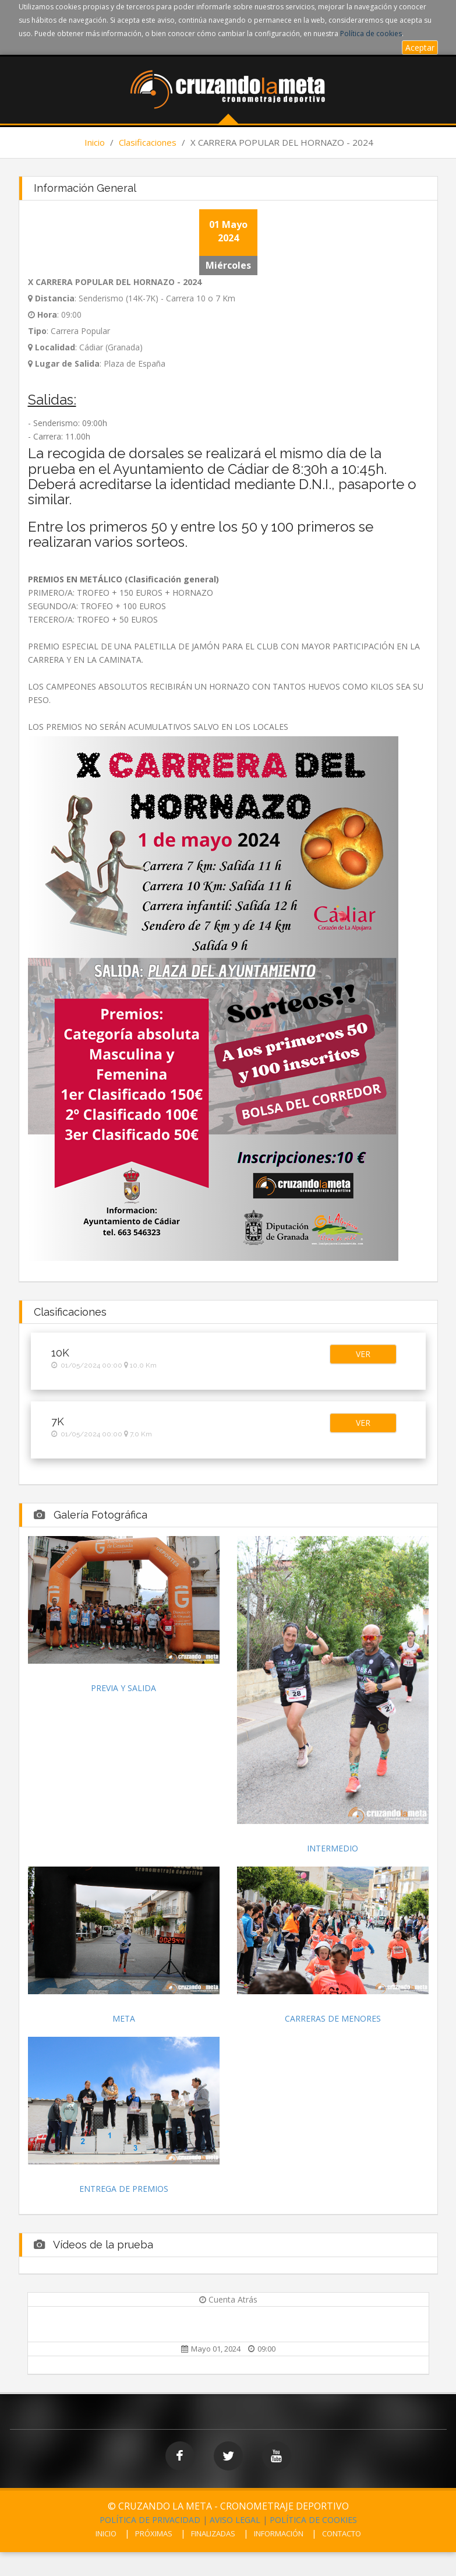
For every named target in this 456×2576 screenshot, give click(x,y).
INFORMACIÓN (278, 2533)
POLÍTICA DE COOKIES (313, 2519)
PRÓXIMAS (153, 2533)
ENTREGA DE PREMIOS (123, 2188)
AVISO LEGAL (235, 2519)
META (123, 2018)
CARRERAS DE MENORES (333, 2018)
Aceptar (419, 47)
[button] (363, 1354)
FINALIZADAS (213, 2533)
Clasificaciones (147, 142)
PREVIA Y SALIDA (123, 1687)
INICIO (106, 2533)
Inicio (94, 142)
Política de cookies (371, 33)
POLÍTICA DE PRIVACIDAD (150, 2519)
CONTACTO (341, 2533)
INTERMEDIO (332, 1848)
